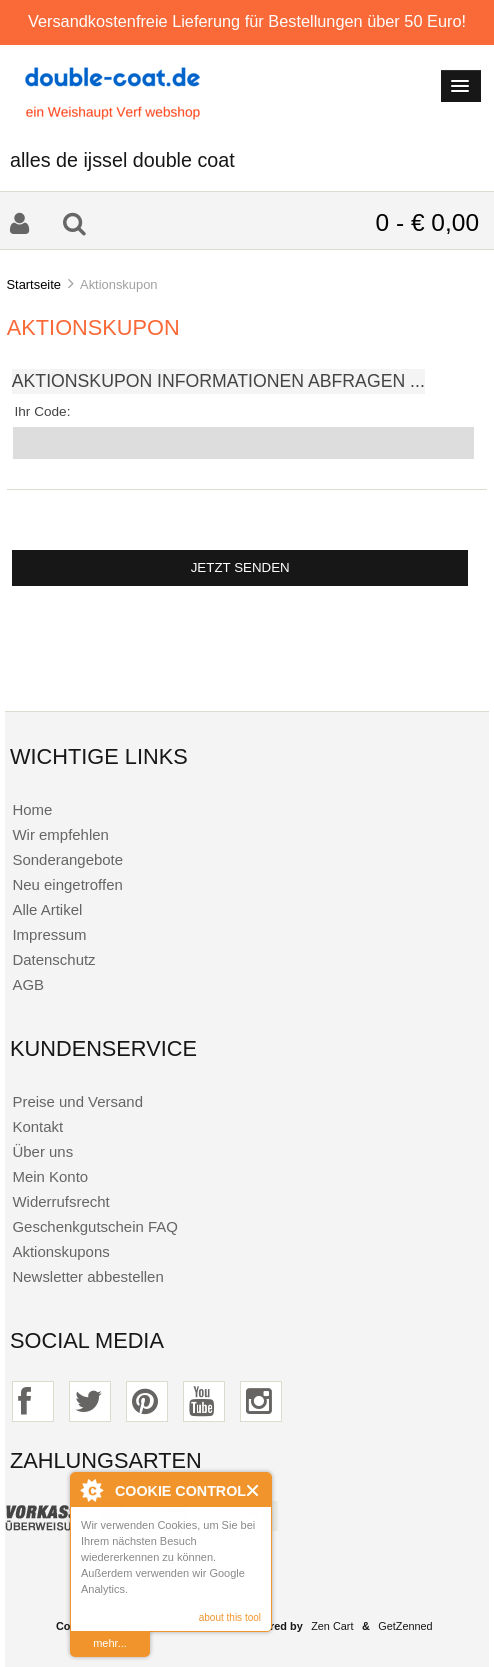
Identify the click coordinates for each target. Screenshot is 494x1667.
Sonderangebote (67, 859)
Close (253, 1490)
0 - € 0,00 (427, 222)
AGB (28, 984)
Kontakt (37, 1126)
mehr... (110, 1643)
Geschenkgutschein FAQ (94, 1226)
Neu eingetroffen (67, 884)
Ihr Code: (43, 411)
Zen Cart (332, 1626)
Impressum (49, 934)
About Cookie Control (91, 1490)
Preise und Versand (77, 1101)
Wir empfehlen (60, 834)
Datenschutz (53, 959)
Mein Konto (50, 1176)
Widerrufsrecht (60, 1201)
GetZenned (405, 1626)
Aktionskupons (60, 1251)
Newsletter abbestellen (87, 1276)
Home (32, 809)
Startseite (33, 284)
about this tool (230, 1617)
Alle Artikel (47, 909)
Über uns (42, 1151)
